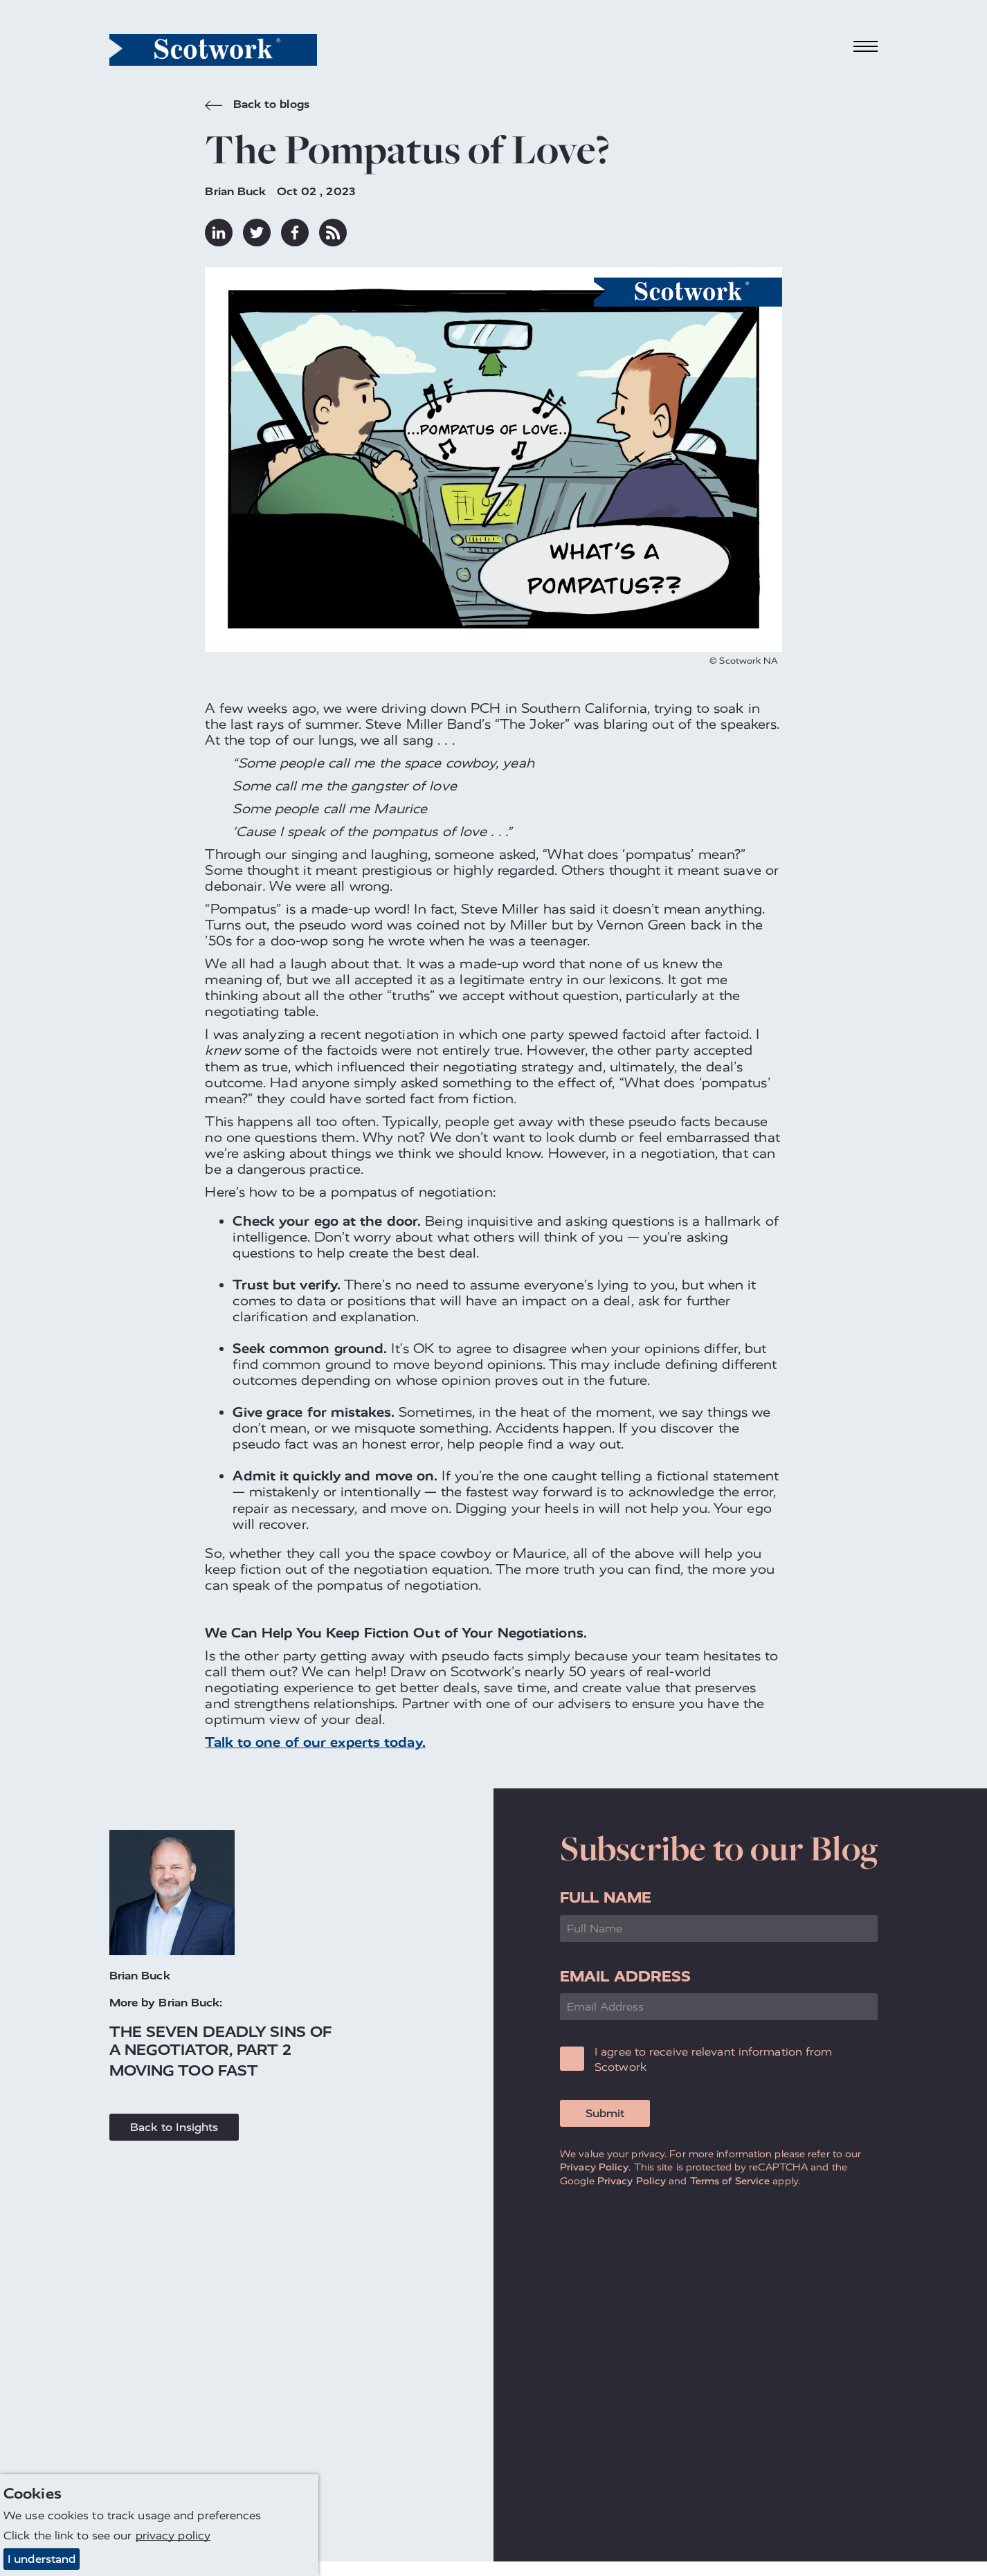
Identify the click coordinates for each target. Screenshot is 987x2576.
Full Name (605, 1897)
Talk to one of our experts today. (315, 1742)
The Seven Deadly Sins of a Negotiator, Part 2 (220, 2040)
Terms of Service (730, 2180)
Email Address (625, 1976)
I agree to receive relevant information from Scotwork (713, 2059)
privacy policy (173, 2535)
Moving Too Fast (184, 2070)
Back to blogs (257, 106)
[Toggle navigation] (866, 47)
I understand (41, 2559)
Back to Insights (174, 2127)
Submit (605, 2113)
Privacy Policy (594, 2167)
